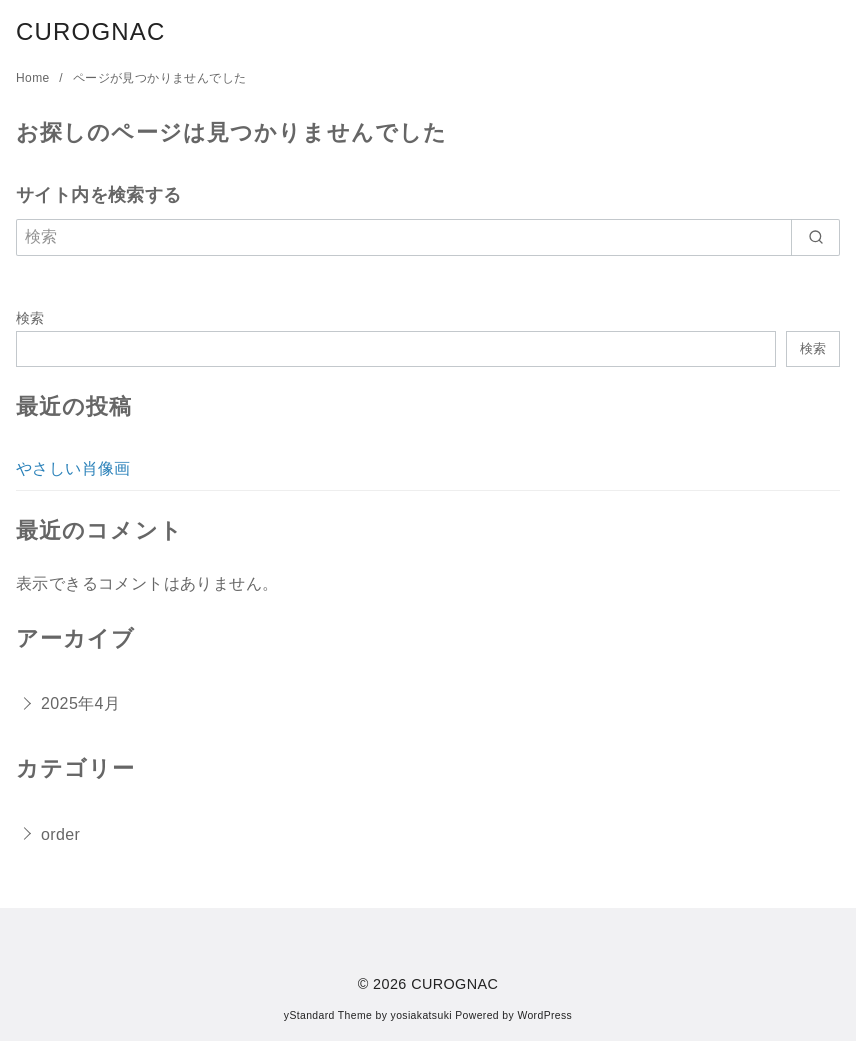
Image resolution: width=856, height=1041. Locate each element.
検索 (30, 318)
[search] (815, 237)
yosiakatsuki (421, 1015)
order (60, 834)
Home (34, 78)
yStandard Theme (328, 1015)
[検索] (428, 237)
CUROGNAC (91, 31)
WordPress (544, 1015)
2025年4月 (80, 703)
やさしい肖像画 (73, 468)
